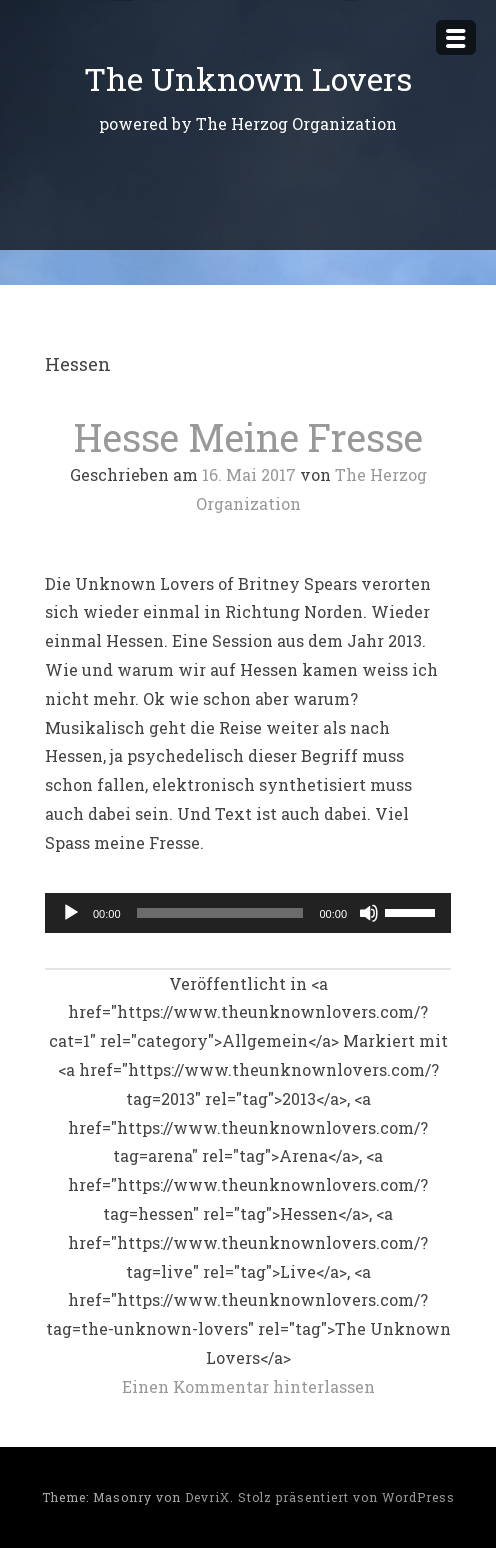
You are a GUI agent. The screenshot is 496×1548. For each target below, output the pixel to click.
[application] (248, 913)
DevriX (207, 1497)
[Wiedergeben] (71, 913)
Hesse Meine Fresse (248, 437)
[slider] (220, 913)
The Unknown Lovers (248, 78)
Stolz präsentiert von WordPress (346, 1497)
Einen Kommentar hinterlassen (248, 1386)
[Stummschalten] (369, 913)
